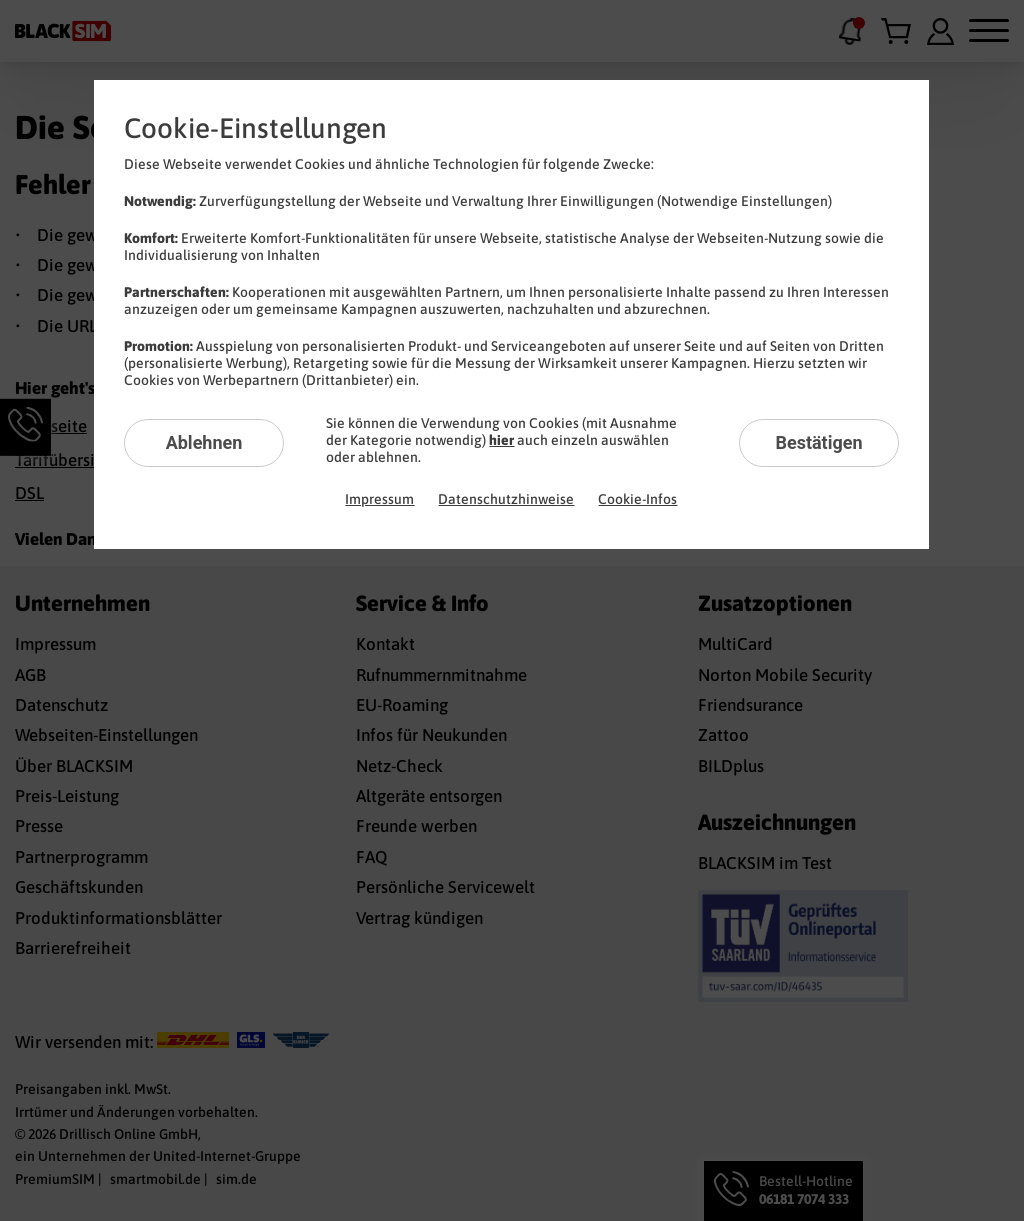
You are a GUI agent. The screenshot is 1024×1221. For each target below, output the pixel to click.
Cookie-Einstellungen (255, 128)
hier (501, 440)
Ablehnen (204, 442)
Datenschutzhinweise (506, 499)
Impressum (379, 499)
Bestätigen (818, 442)
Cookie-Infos (637, 499)
